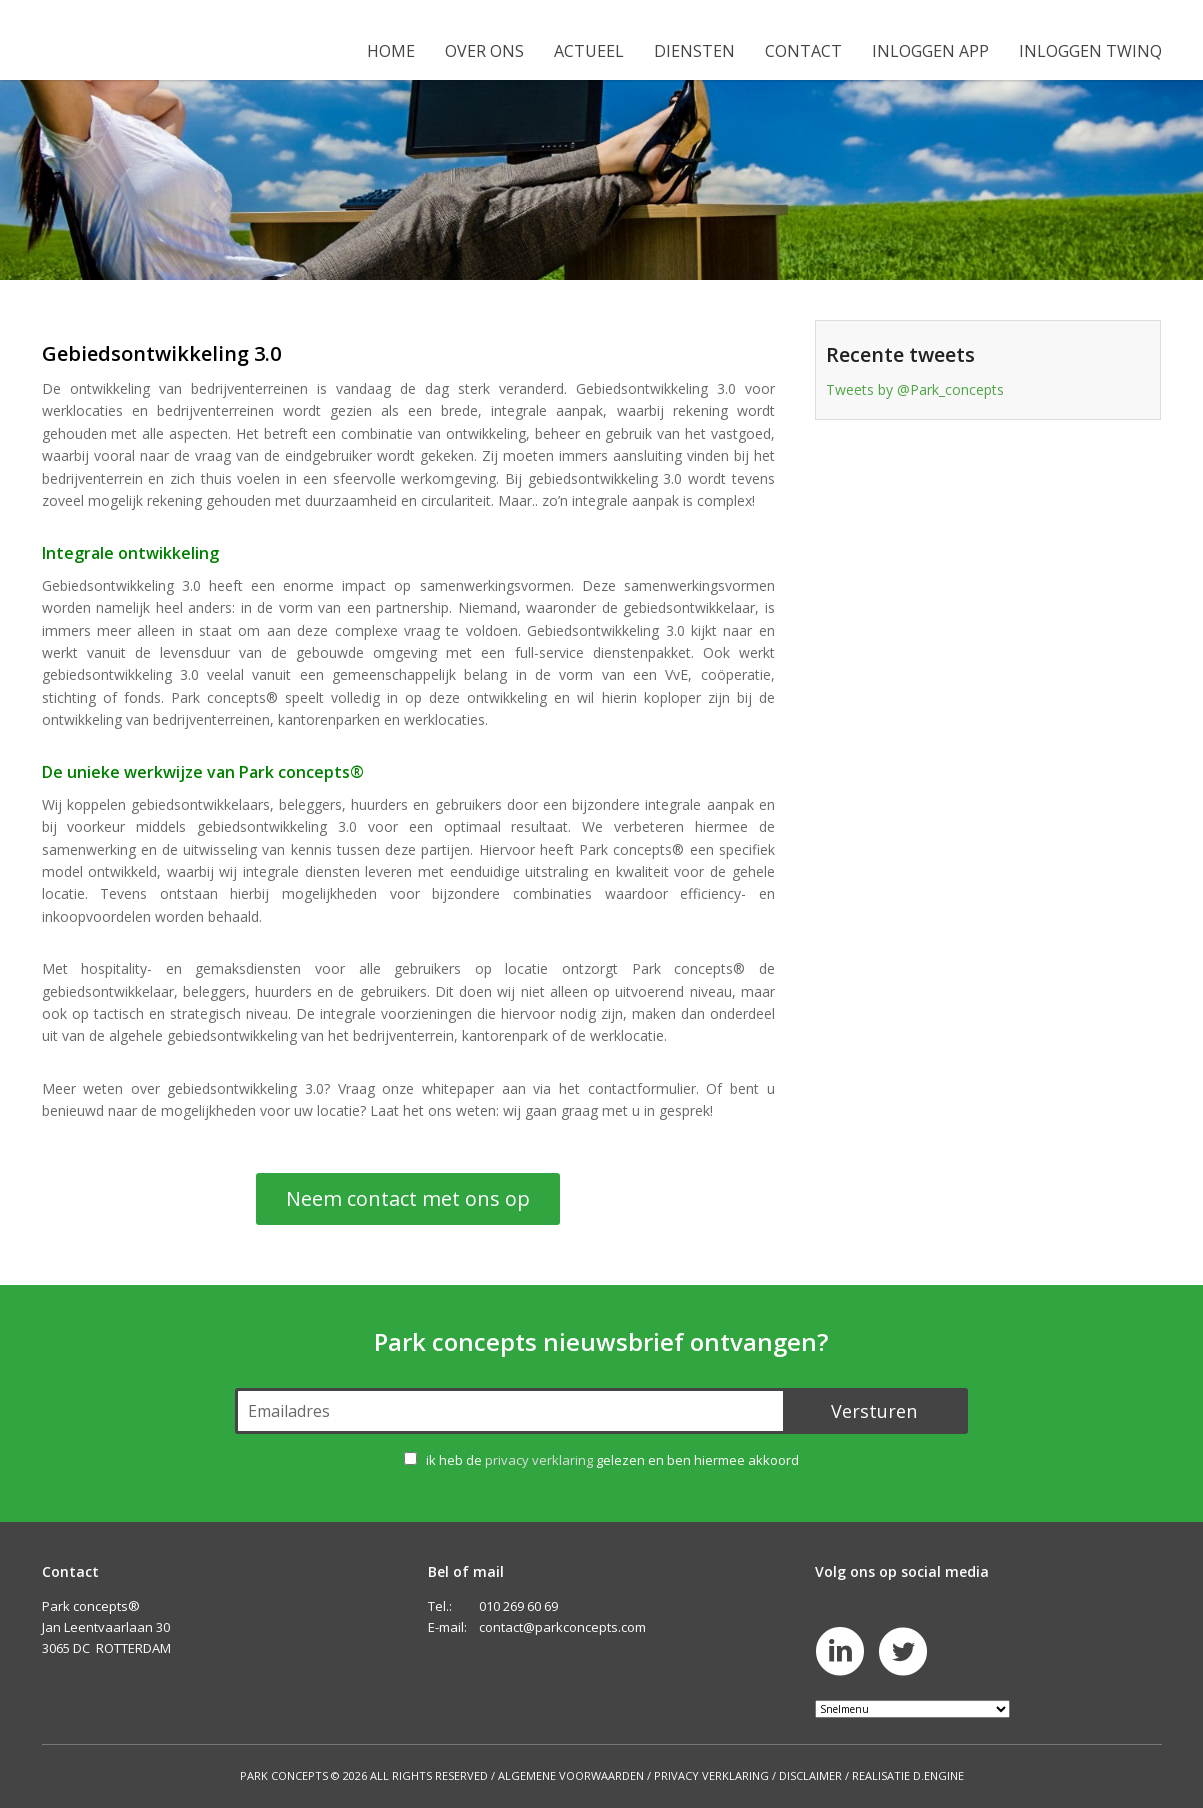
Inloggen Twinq (1090, 51)
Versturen (874, 1411)
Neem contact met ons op (408, 1198)
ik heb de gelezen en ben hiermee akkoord (612, 1460)
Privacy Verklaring (711, 1775)
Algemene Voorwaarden (571, 1775)
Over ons (484, 51)
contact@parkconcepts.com (562, 1627)
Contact (803, 51)
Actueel (589, 51)
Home (391, 51)
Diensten (694, 51)
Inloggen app (930, 51)
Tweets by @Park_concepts (915, 389)
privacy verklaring (539, 1460)
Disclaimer (810, 1775)
